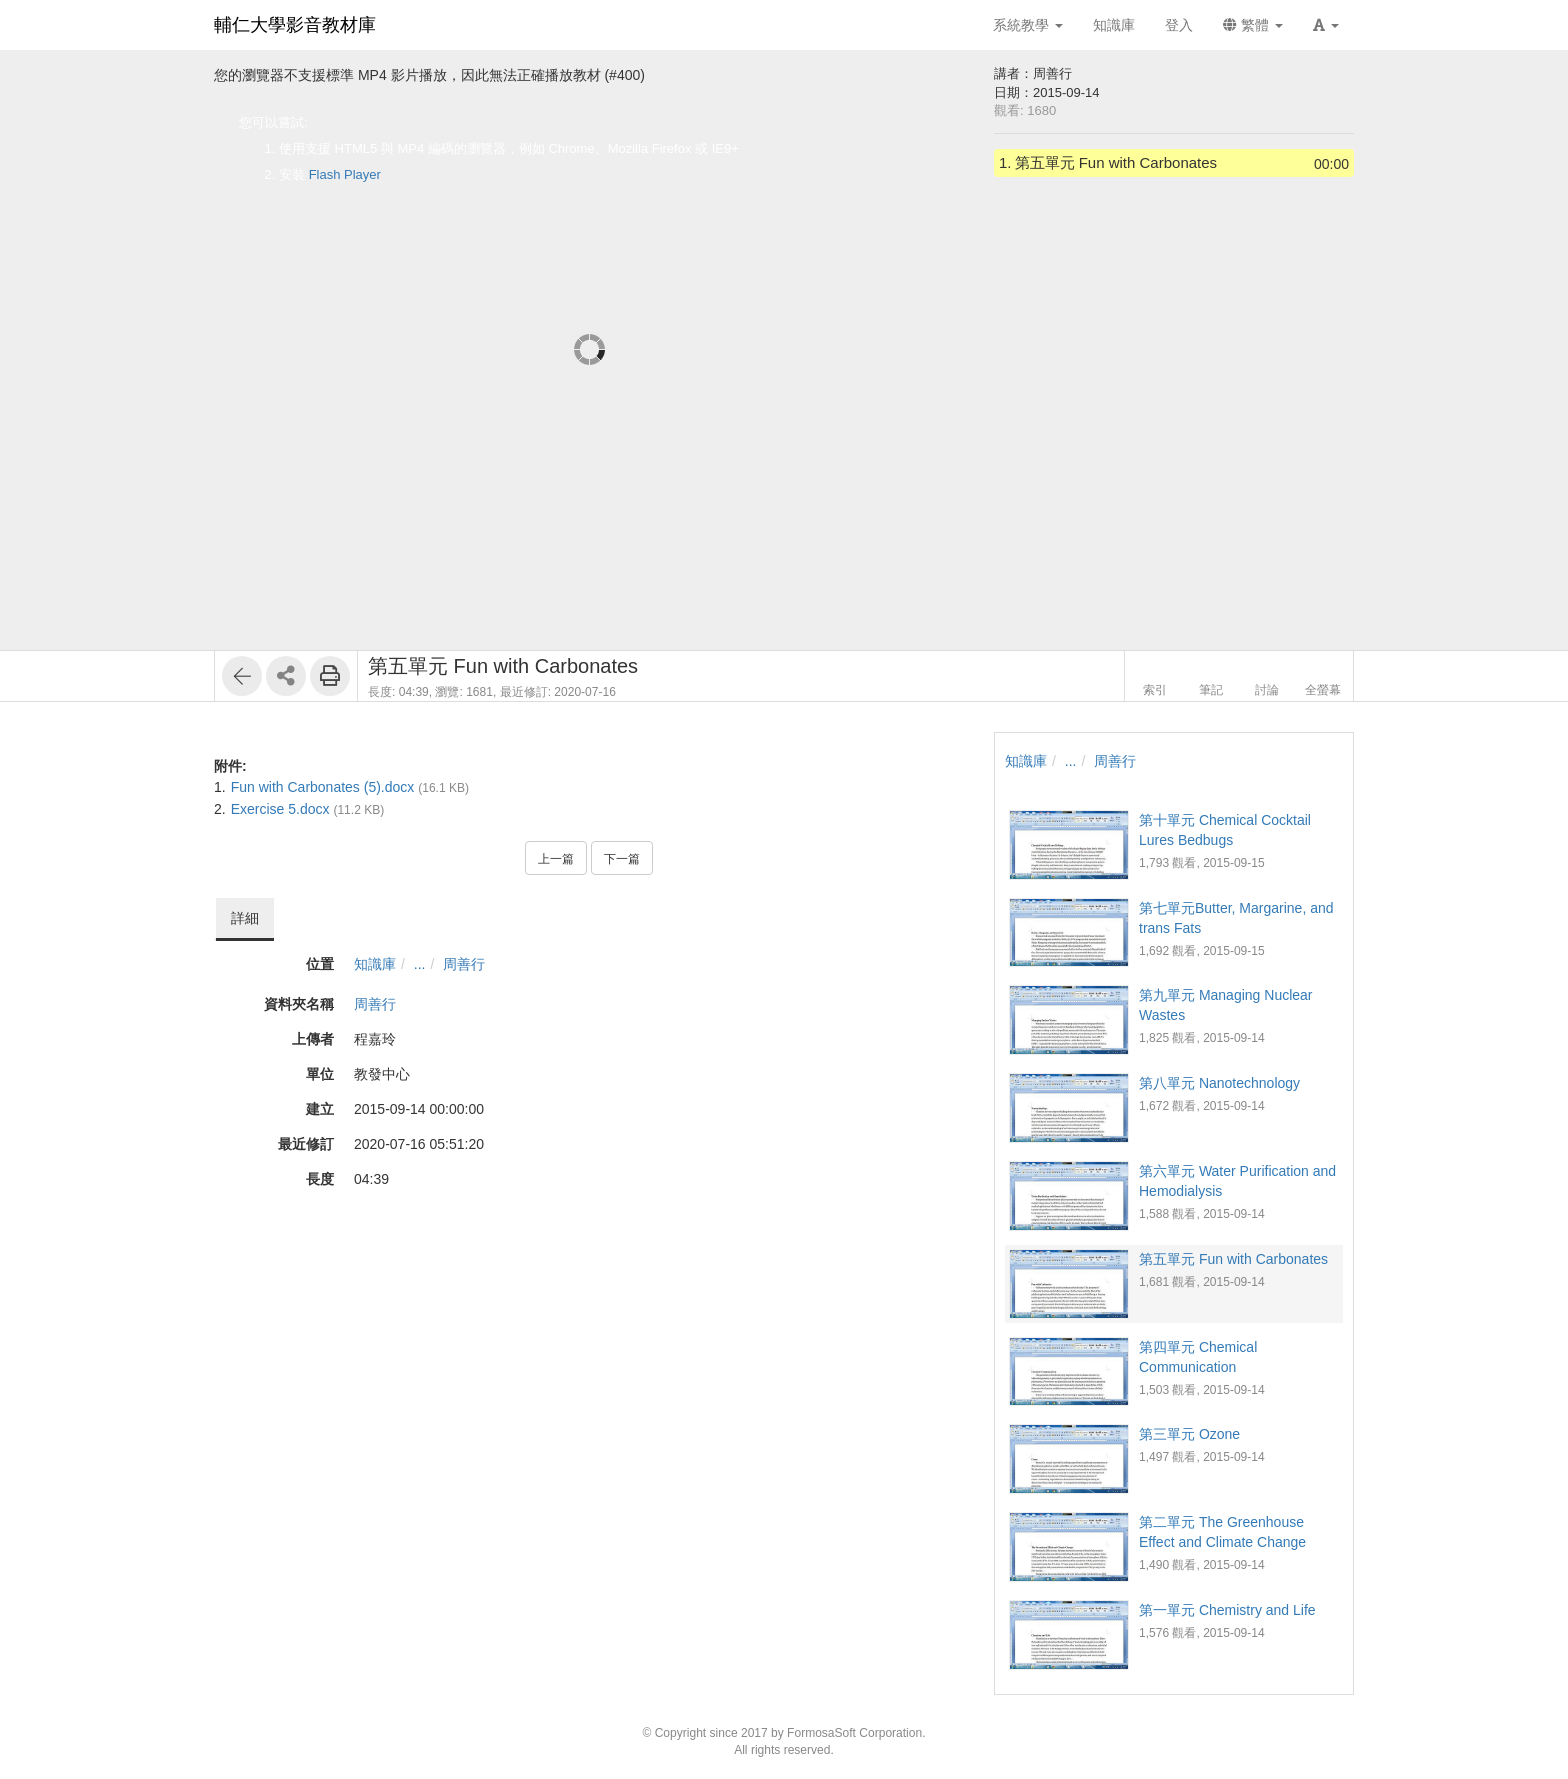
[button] (1326, 25)
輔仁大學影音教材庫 (295, 25)
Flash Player (345, 174)
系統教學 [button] (1028, 25)
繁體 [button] (1253, 25)
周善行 (464, 964)
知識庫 (375, 964)
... (420, 964)
